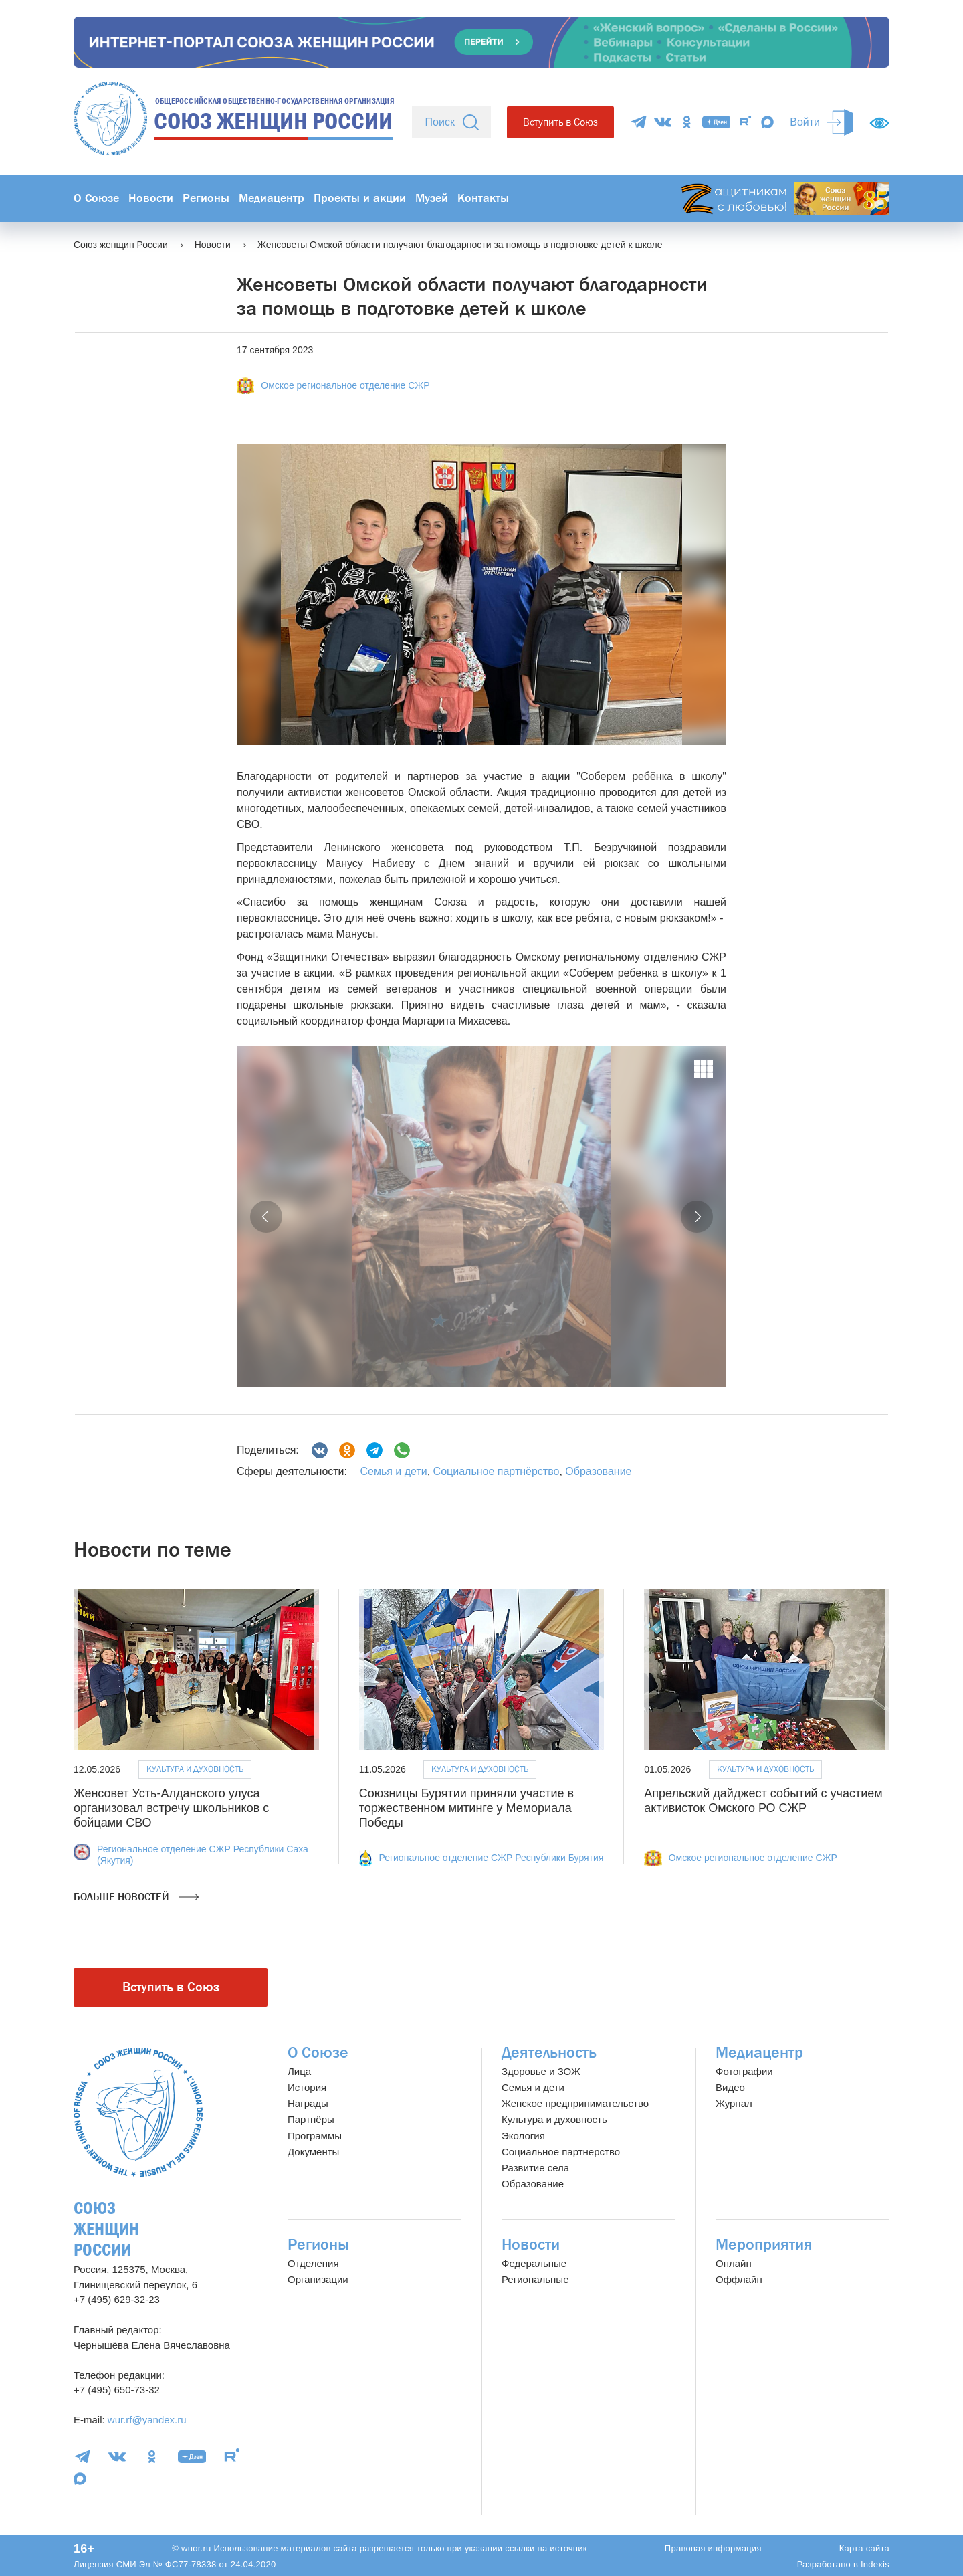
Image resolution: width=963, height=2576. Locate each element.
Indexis (875, 2564)
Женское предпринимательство (575, 2103)
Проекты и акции (360, 198)
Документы (313, 2151)
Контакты (483, 198)
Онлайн (734, 2263)
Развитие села (535, 2167)
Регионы (206, 198)
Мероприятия (764, 2244)
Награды (308, 2103)
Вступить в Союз (560, 122)
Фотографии (744, 2071)
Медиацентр (271, 198)
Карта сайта (864, 2548)
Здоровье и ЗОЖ (541, 2071)
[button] (266, 1217)
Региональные (535, 2279)
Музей (431, 198)
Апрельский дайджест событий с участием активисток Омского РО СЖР (763, 1801)
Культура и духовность (194, 1769)
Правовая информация (713, 2548)
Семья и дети (393, 1471)
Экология (523, 2135)
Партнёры (311, 2119)
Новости (150, 198)
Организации (318, 2279)
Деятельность (549, 2052)
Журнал (734, 2103)
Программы (315, 2135)
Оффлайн (739, 2279)
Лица (299, 2071)
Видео (730, 2087)
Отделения (313, 2263)
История (307, 2087)
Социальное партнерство (561, 2151)
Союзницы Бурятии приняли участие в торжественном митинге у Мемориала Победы (466, 1808)
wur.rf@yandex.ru (147, 2419)
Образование (598, 1471)
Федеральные (534, 2263)
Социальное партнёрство (496, 1471)
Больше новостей (136, 1897)
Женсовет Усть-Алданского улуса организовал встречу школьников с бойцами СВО (171, 1808)
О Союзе (96, 198)
